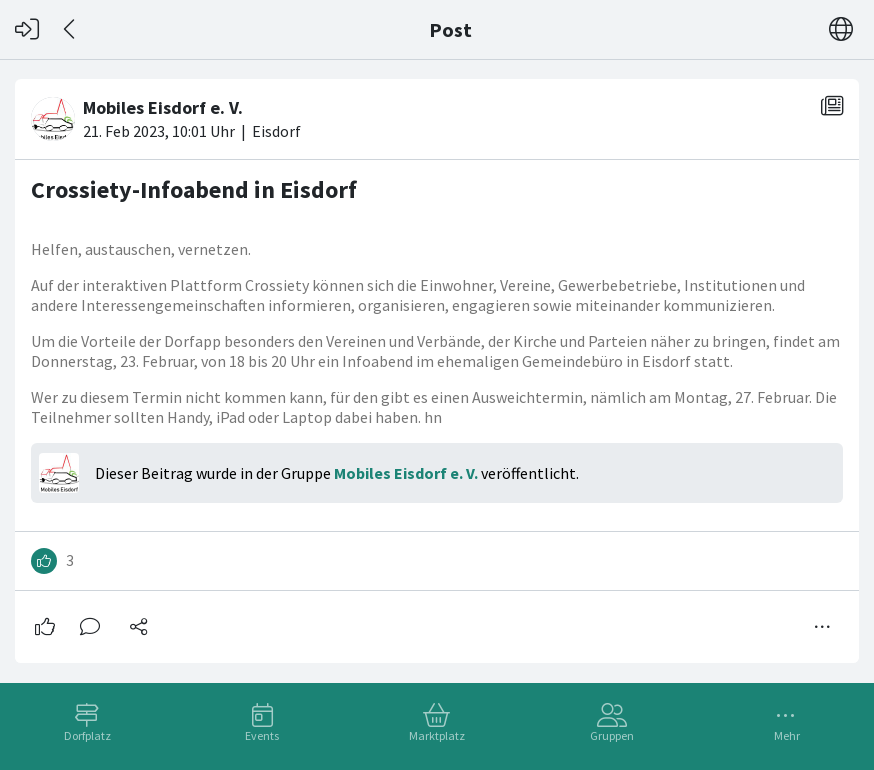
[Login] (27, 29)
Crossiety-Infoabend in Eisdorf (194, 189)
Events (262, 735)
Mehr (787, 735)
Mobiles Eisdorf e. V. (406, 473)
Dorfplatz (87, 735)
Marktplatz (437, 735)
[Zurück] (70, 29)
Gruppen (612, 735)
